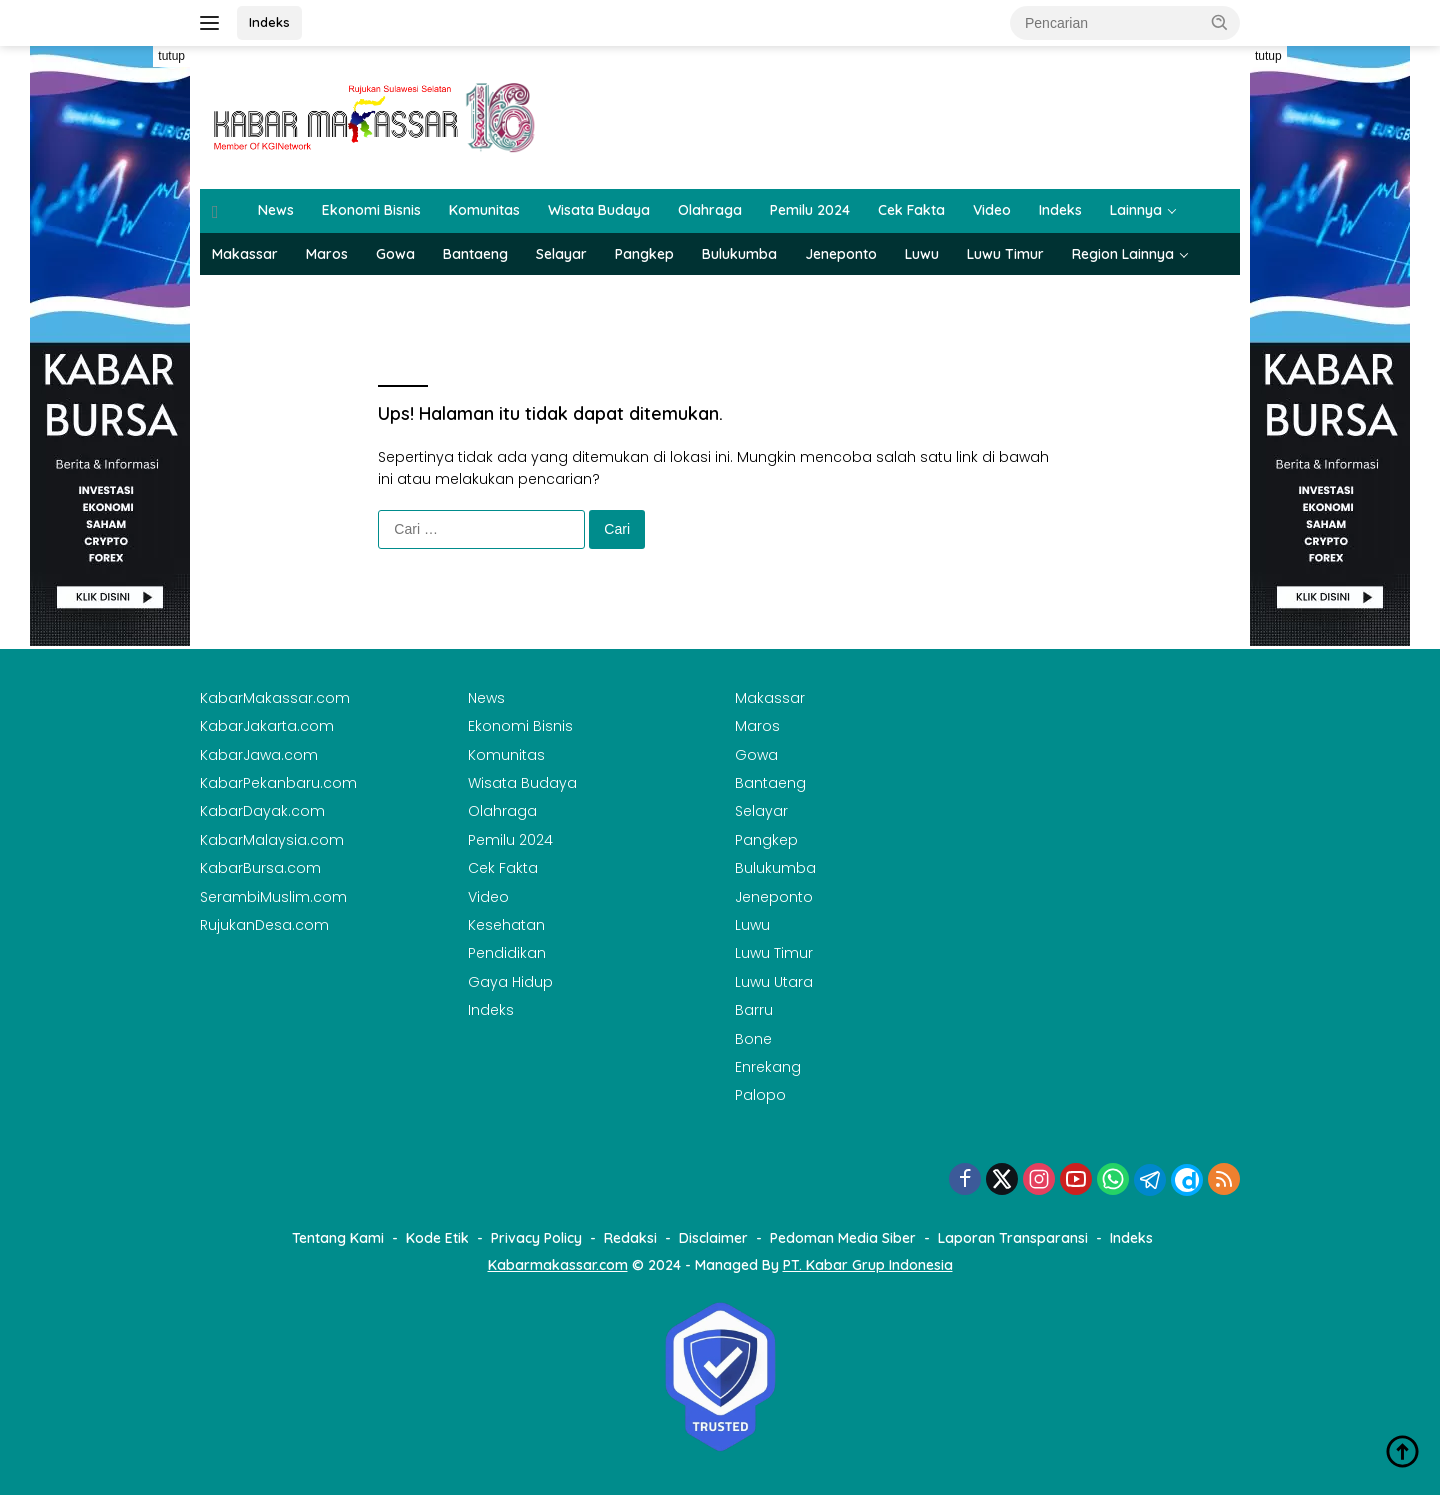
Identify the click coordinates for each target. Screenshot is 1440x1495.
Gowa (395, 254)
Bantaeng (475, 254)
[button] (1220, 22)
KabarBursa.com (260, 868)
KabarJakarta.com (267, 726)
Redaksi (630, 1238)
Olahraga (710, 210)
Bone (753, 1039)
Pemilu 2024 (810, 210)
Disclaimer (713, 1238)
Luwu (922, 254)
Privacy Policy (536, 1238)
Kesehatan (506, 925)
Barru (754, 1010)
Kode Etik (437, 1238)
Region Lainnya (1123, 254)
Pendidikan (507, 953)
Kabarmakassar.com (558, 1265)
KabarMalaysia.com (272, 840)
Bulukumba (739, 254)
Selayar (561, 254)
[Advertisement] (110, 946)
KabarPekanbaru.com (278, 783)
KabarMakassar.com (275, 698)
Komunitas (484, 210)
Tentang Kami (338, 1238)
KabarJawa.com (259, 755)
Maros (327, 254)
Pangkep (644, 254)
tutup (171, 56)
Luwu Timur (1005, 254)
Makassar (245, 254)
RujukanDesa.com (264, 925)
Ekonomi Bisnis (371, 210)
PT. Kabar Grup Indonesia (868, 1265)
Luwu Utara (774, 982)
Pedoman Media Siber (843, 1238)
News (276, 210)
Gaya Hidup (510, 982)
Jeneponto (841, 254)
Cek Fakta (911, 210)
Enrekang (768, 1067)
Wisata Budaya (599, 210)
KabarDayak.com (262, 811)
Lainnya (1136, 210)
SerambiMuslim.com (273, 897)
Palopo (760, 1095)
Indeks (269, 22)
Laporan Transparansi (1013, 1238)
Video (992, 210)
